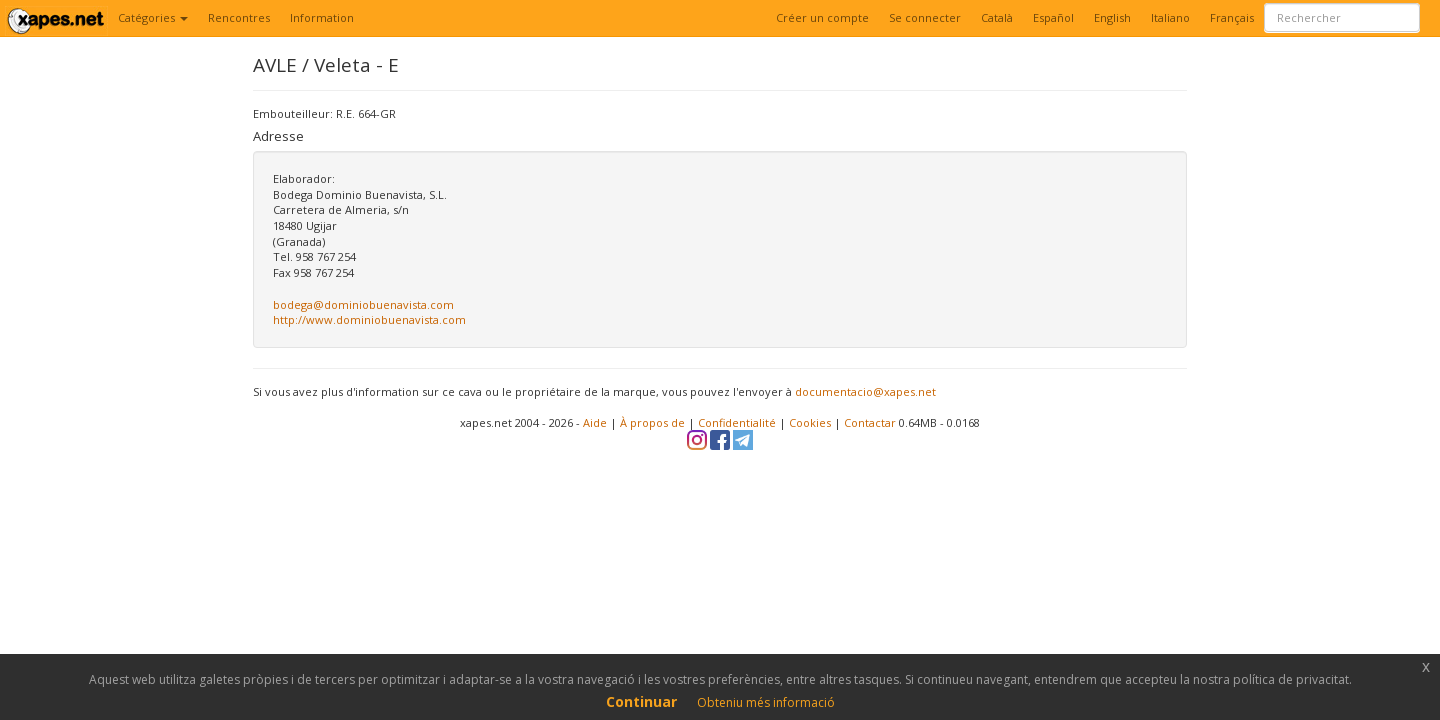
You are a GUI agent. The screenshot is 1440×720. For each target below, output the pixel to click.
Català (997, 17)
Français (1232, 17)
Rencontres (239, 17)
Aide (595, 422)
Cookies (810, 422)
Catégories (153, 17)
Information (322, 17)
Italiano (1170, 17)
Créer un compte (822, 17)
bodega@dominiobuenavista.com (363, 304)
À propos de (652, 422)
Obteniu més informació (766, 702)
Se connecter (925, 17)
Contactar (870, 422)
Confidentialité (737, 422)
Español (1053, 17)
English (1112, 17)
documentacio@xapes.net (865, 391)
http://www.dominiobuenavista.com (369, 319)
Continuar (641, 701)
